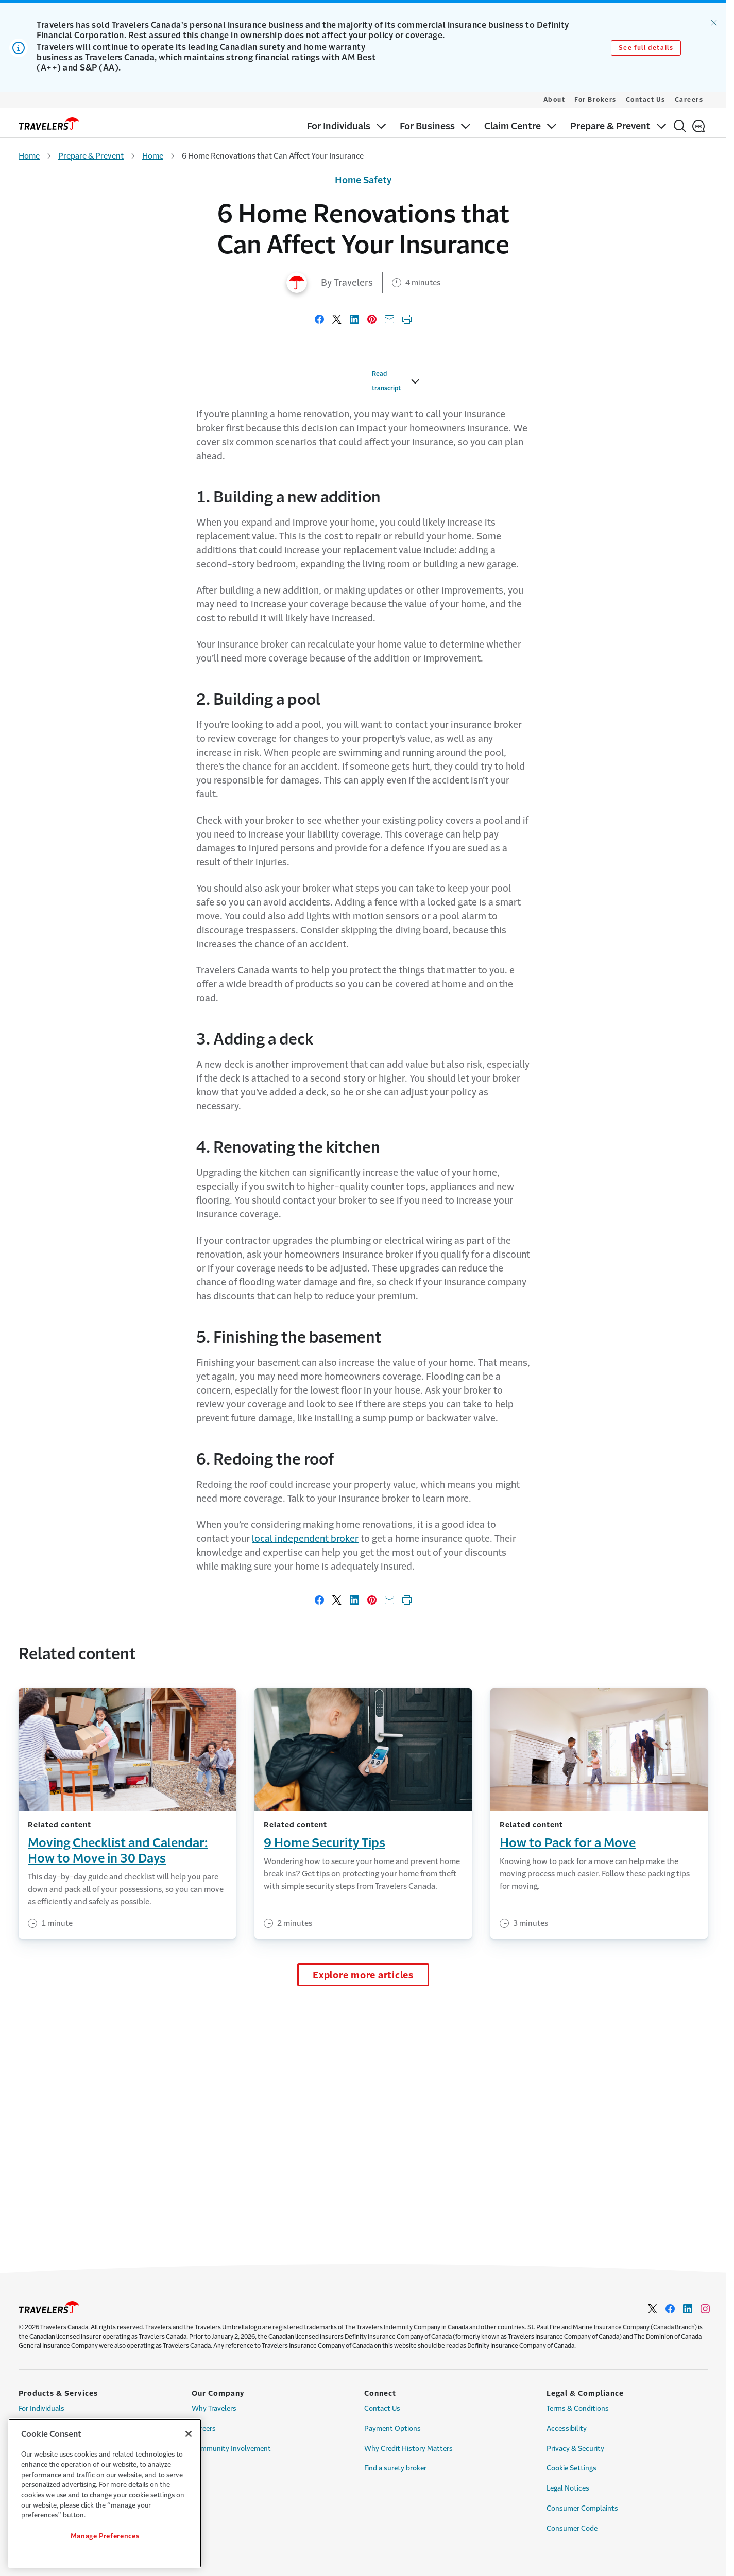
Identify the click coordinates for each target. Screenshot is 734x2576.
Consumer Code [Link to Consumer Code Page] (572, 2528)
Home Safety (363, 180)
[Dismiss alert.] (714, 22)
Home (29, 156)
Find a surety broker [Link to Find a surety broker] (395, 2468)
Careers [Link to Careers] (204, 2428)
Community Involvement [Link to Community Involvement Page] (231, 2448)
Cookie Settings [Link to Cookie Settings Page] (571, 2468)
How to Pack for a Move (568, 2082)
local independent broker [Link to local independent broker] (305, 1778)
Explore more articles (363, 2214)
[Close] (188, 2434)
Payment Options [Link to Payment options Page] (392, 2428)
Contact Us (645, 100)
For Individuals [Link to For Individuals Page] (41, 2408)
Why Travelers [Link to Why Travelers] (214, 2408)
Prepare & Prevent (91, 156)
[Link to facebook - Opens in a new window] (670, 2309)
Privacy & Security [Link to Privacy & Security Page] (575, 2448)
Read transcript (163, 627)
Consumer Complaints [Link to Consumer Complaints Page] (582, 2508)
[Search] (680, 126)
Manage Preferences (105, 2536)
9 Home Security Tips (324, 2082)
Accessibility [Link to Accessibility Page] (567, 2428)
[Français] (698, 126)
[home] (49, 123)
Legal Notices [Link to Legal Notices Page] (568, 2488)
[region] (104, 2493)
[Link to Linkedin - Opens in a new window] (687, 2309)
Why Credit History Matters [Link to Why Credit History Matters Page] (408, 2448)
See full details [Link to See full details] (646, 48)
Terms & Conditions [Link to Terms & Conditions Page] (578, 2408)
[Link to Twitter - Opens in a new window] (652, 2309)
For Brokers (595, 100)
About (554, 100)
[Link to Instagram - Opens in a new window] (705, 2309)
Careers (689, 100)
